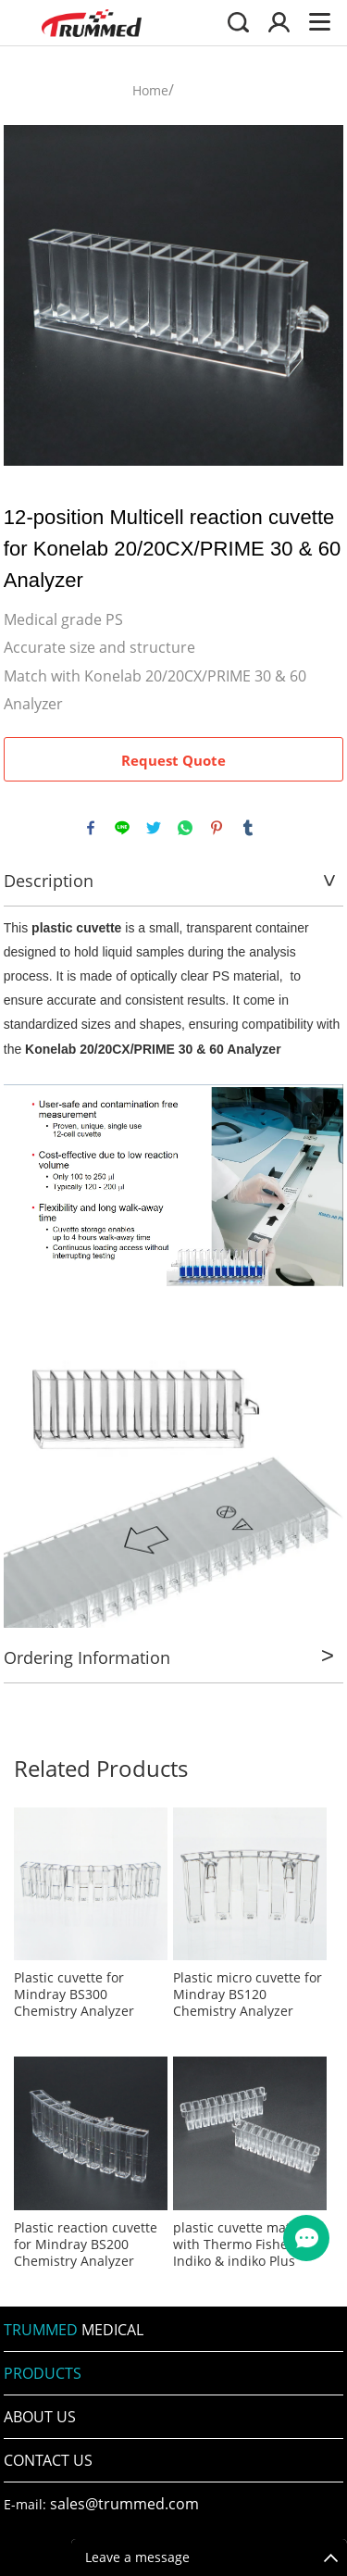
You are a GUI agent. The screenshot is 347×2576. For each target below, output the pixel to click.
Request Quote (173, 760)
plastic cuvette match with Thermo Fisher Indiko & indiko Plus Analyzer (239, 2245)
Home (150, 90)
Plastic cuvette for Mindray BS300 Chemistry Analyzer (74, 1995)
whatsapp (185, 828)
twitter (153, 828)
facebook (90, 828)
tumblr (248, 828)
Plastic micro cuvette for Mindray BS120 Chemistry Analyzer (247, 1995)
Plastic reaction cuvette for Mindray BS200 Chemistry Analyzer (85, 2245)
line (122, 828)
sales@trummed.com (124, 2504)
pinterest (216, 828)
